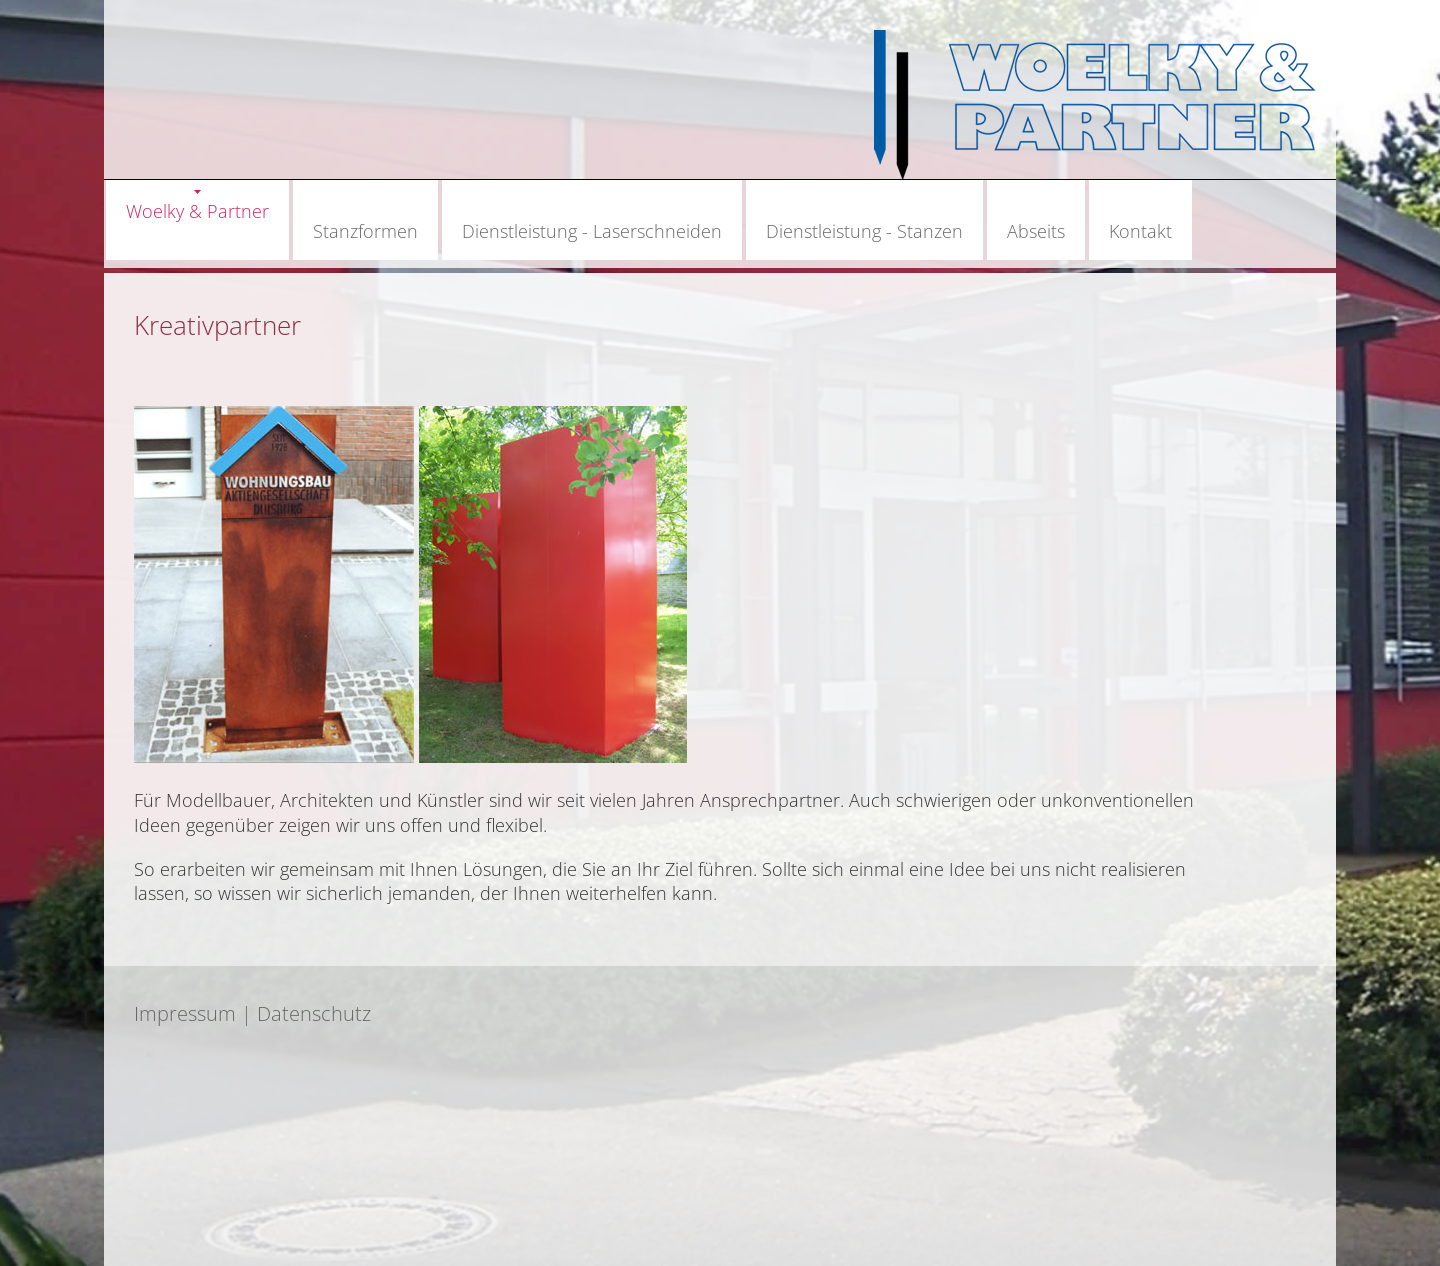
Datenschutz (314, 1013)
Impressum (185, 1013)
